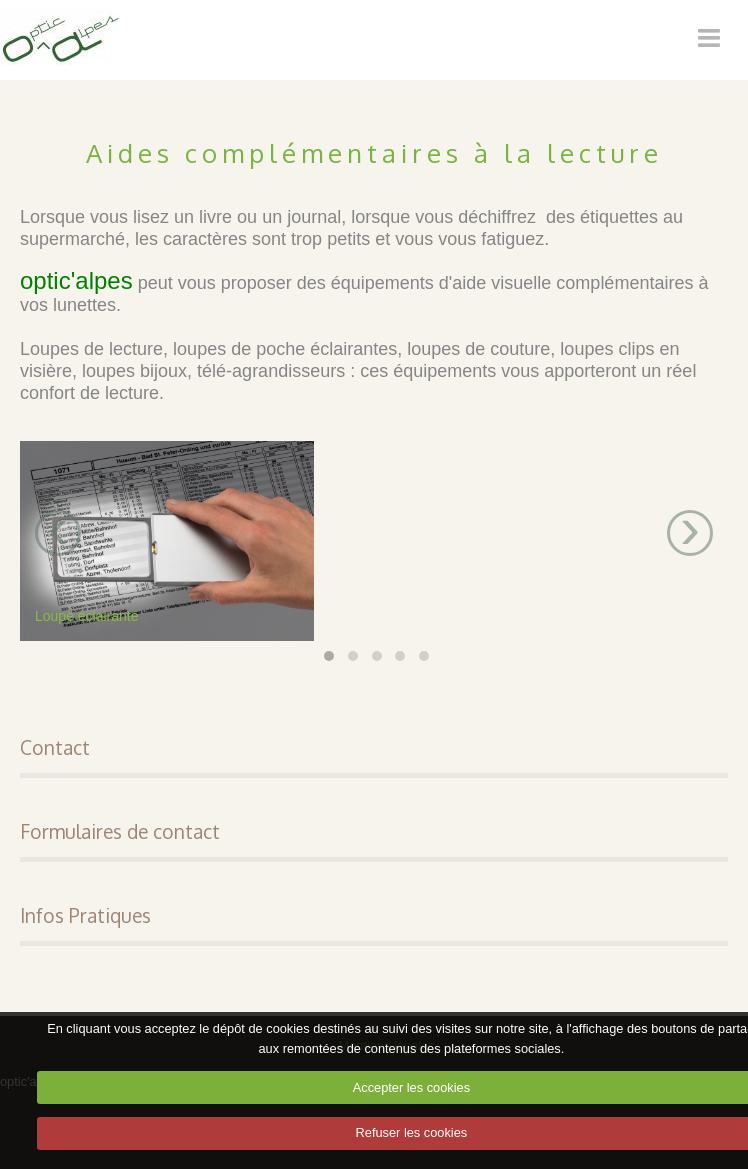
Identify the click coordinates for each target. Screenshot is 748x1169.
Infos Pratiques (85, 915)
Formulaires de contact (120, 831)
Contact (55, 747)
